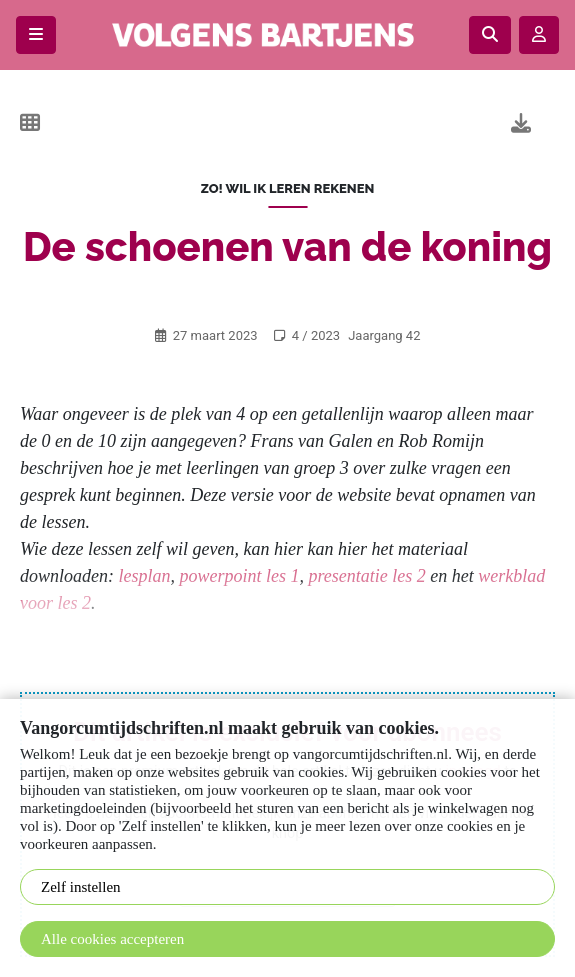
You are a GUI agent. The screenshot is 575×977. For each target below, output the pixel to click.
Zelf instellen (81, 887)
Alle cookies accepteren (112, 939)
